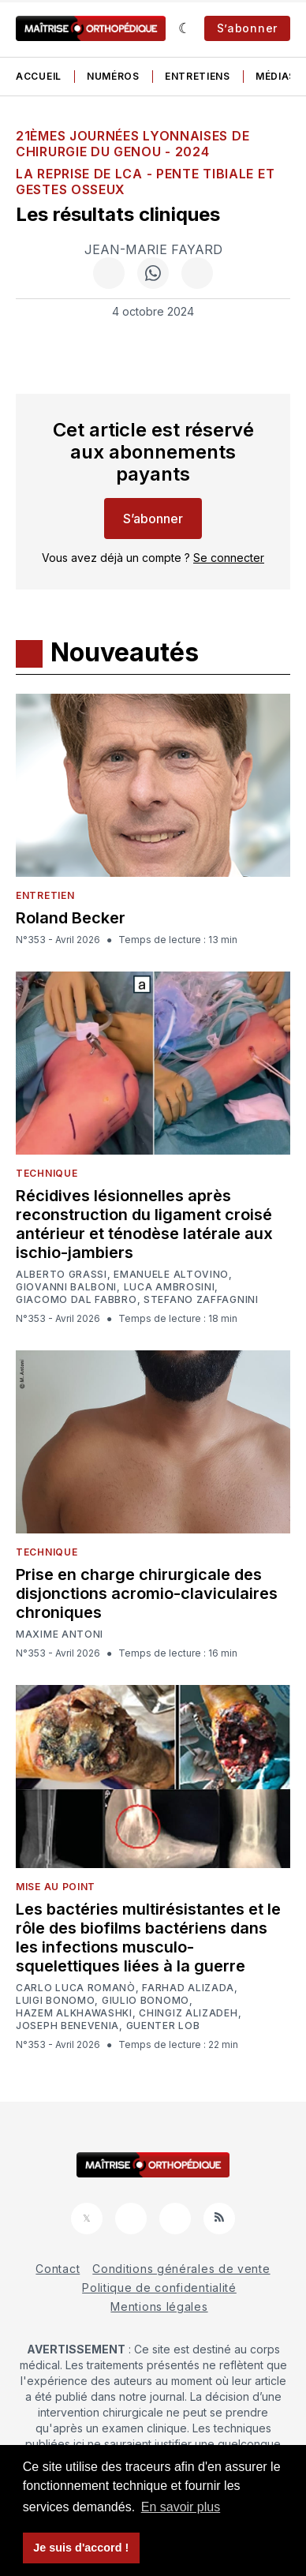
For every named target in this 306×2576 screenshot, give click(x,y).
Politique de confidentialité (159, 2287)
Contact (57, 2268)
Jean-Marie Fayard (153, 249)
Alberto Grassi (61, 1274)
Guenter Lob (163, 2026)
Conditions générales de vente (181, 2268)
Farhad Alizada (188, 1988)
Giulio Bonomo (145, 2000)
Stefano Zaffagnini (201, 1300)
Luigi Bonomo (55, 2000)
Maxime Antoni (59, 1634)
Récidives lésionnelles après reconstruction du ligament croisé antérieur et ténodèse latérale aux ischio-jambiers (144, 1224)
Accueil (39, 76)
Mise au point (55, 1887)
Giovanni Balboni (66, 1287)
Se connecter (228, 557)
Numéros (113, 76)
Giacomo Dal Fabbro (76, 1300)
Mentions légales (158, 2306)
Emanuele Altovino (171, 1274)
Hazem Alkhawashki (74, 2013)
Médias (276, 76)
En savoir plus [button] (181, 2507)
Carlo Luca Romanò (76, 1988)
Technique (46, 1173)
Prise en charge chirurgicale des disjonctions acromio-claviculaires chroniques (147, 1593)
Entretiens (197, 76)
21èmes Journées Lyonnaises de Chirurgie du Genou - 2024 (132, 143)
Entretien (45, 895)
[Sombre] (185, 28)
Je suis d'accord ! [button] (81, 2547)
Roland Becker (70, 917)
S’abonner (247, 28)
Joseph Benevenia (67, 2026)
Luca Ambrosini (169, 1287)
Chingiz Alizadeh (188, 2013)
